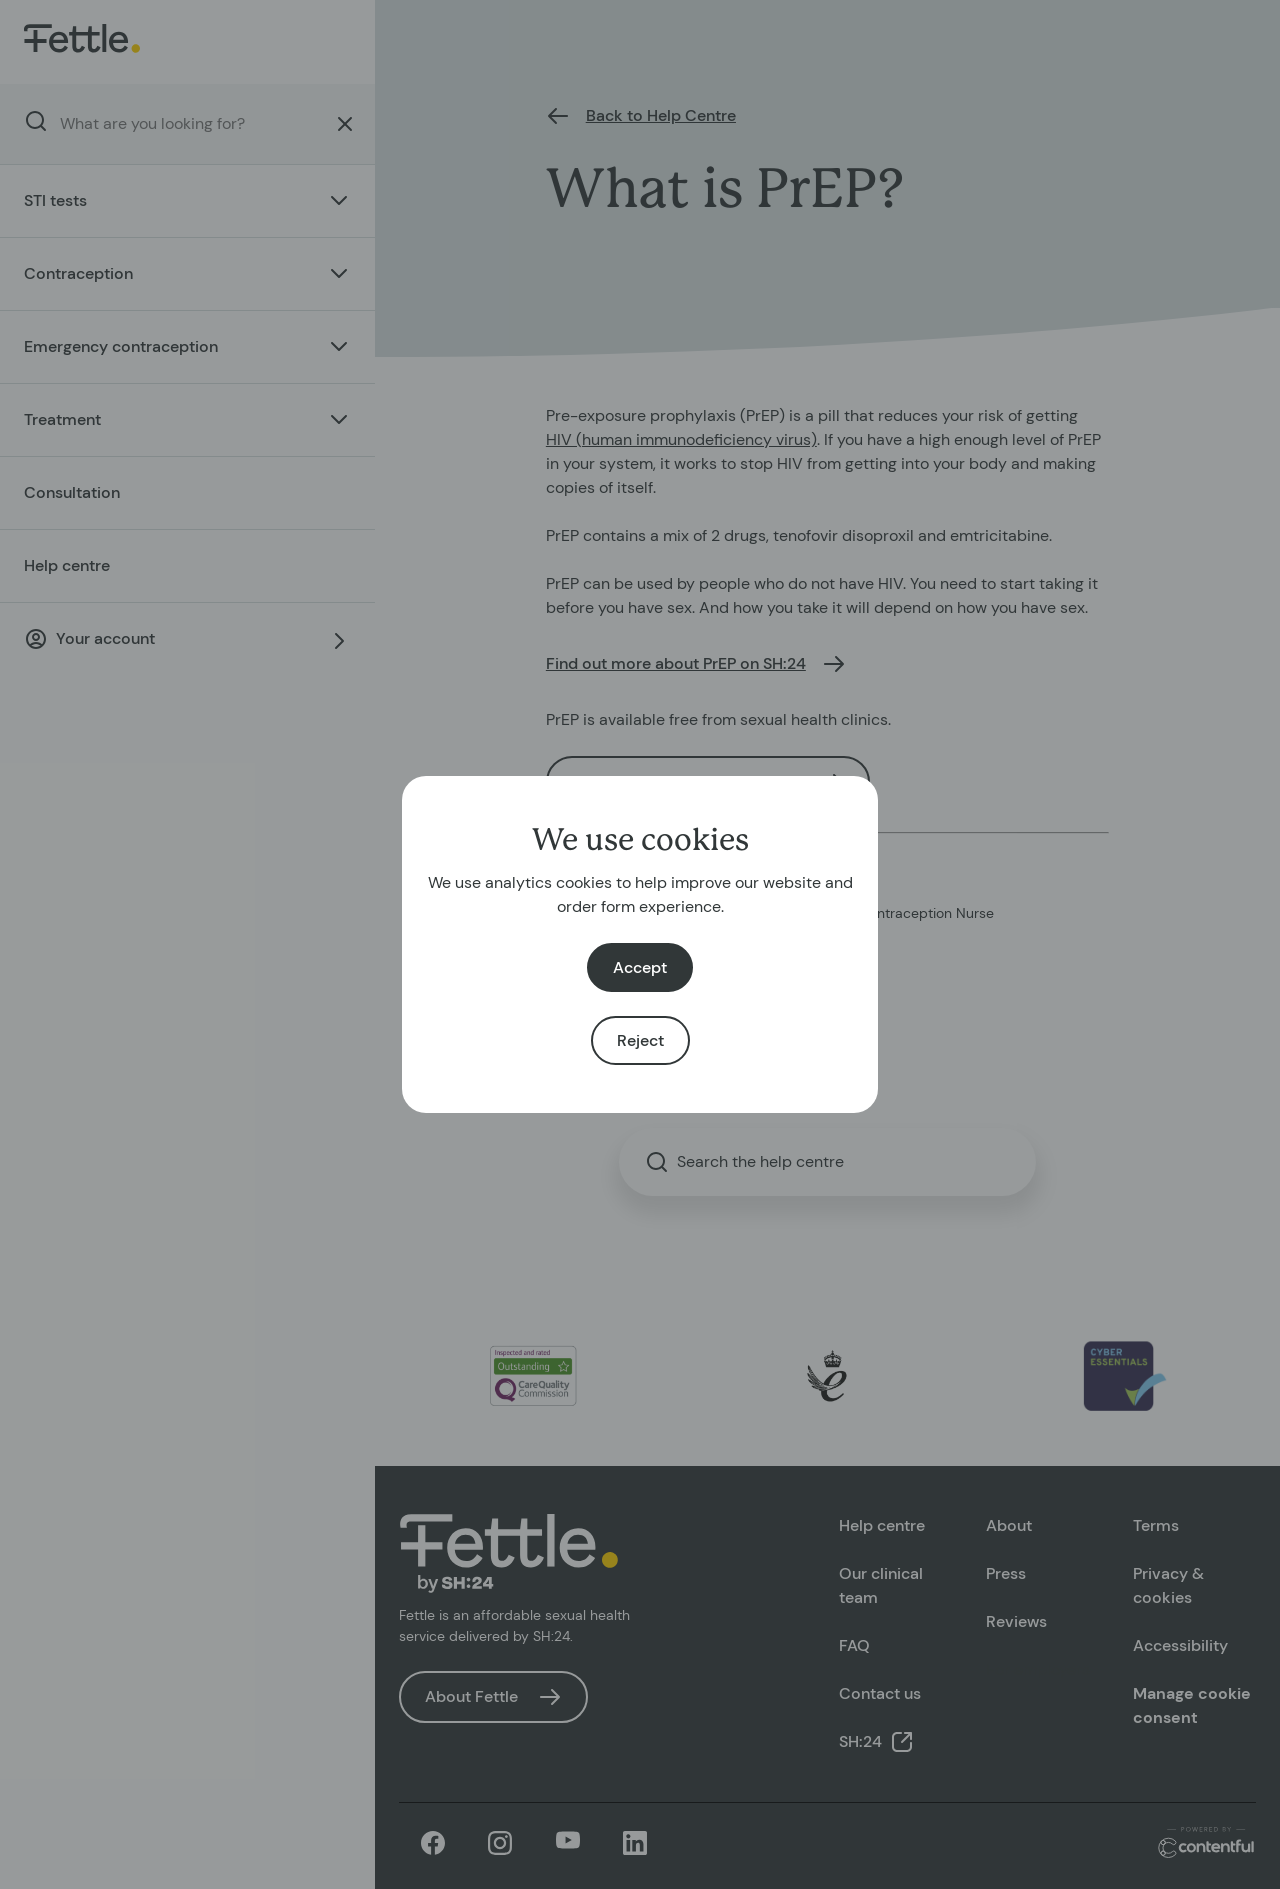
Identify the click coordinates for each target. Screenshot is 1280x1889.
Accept (640, 967)
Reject (640, 1040)
